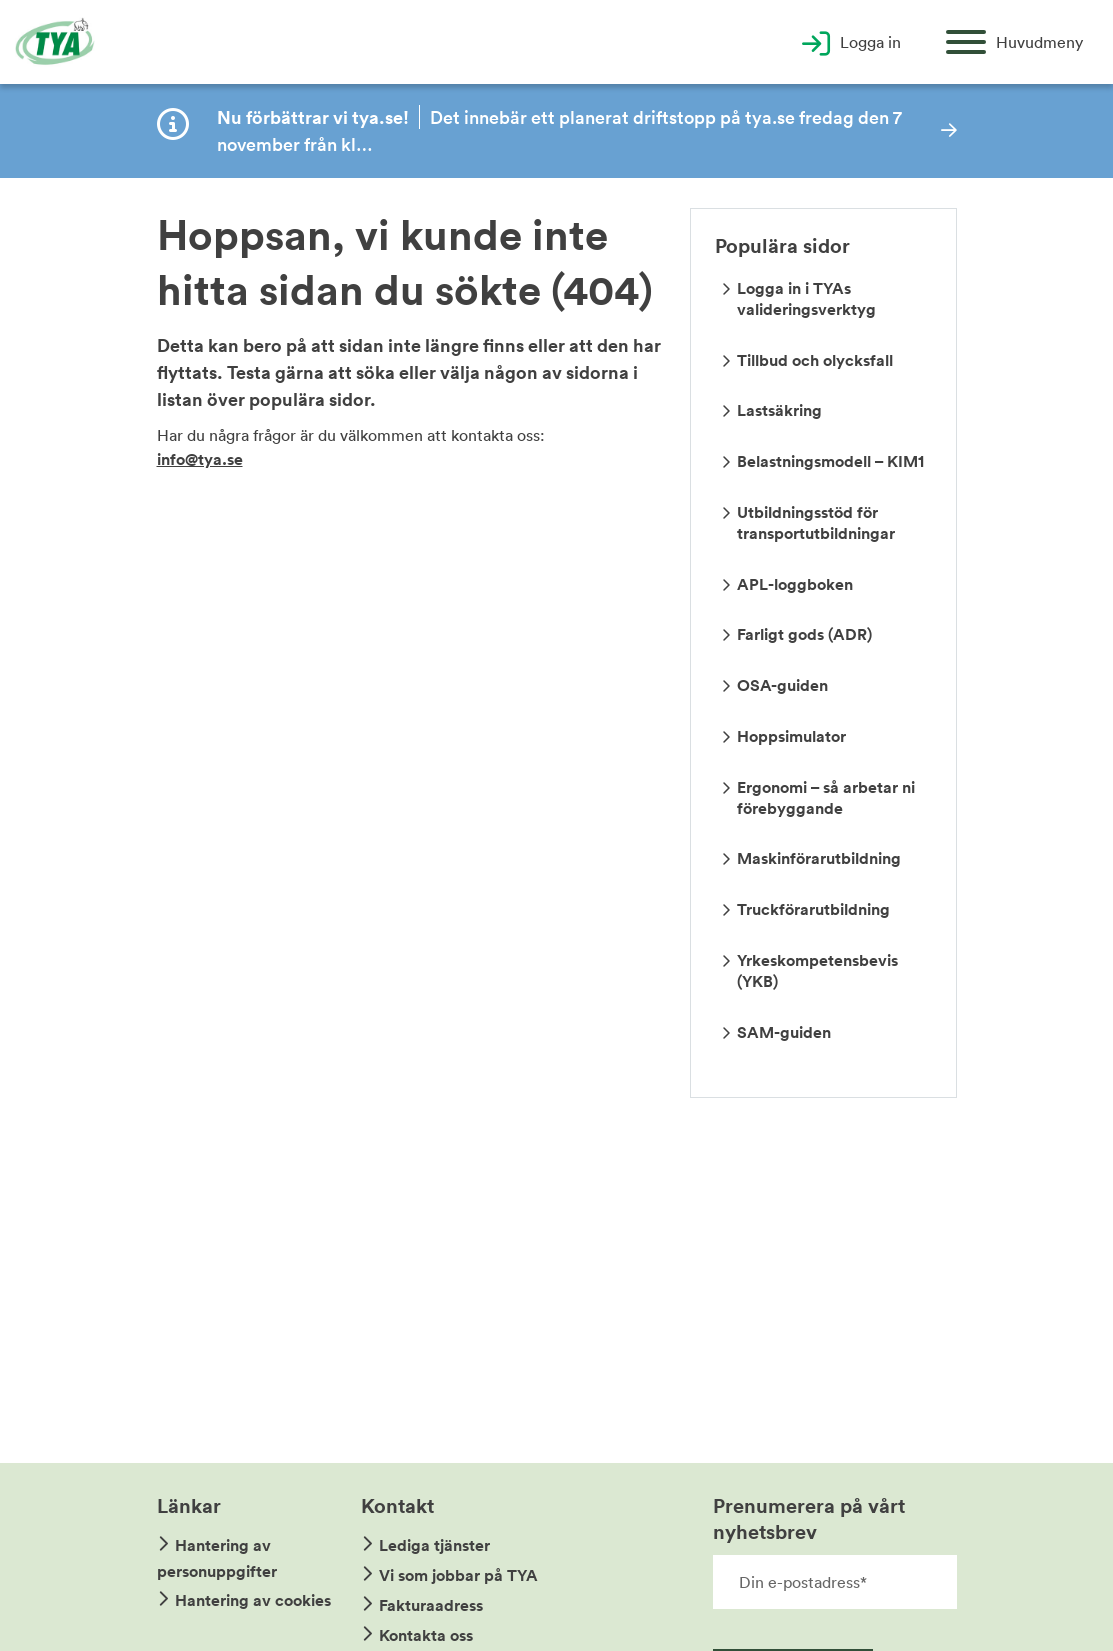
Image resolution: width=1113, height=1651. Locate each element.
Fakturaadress (431, 1605)
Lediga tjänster (434, 1545)
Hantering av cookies (253, 1600)
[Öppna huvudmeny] (1014, 42)
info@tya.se (200, 459)
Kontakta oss (426, 1635)
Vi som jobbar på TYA (458, 1575)
